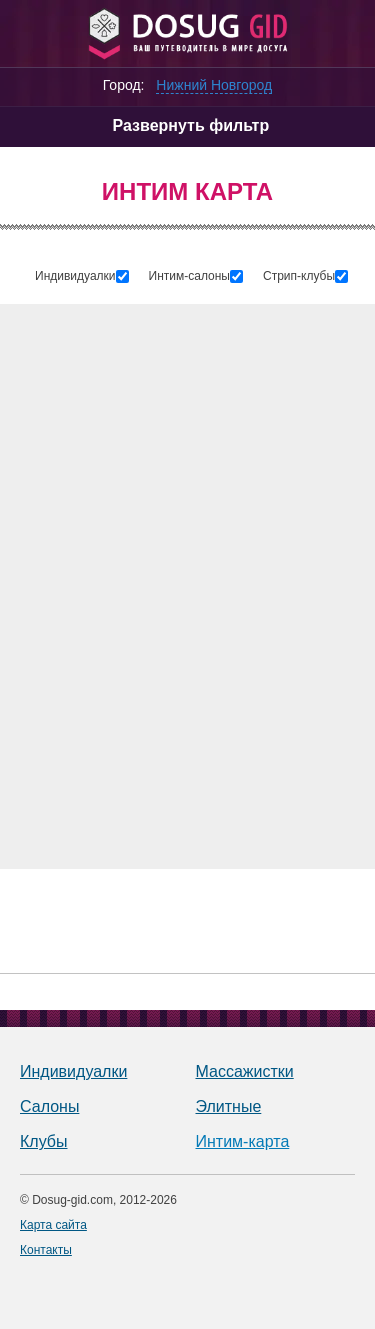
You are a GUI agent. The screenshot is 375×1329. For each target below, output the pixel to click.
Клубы (44, 1141)
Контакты (46, 1250)
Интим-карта (243, 1141)
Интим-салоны (189, 276)
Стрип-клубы (299, 276)
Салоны (49, 1106)
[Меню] (28, 33)
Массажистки (245, 1071)
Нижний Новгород (214, 85)
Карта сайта (53, 1225)
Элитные (229, 1106)
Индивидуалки (75, 276)
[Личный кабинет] (346, 32)
